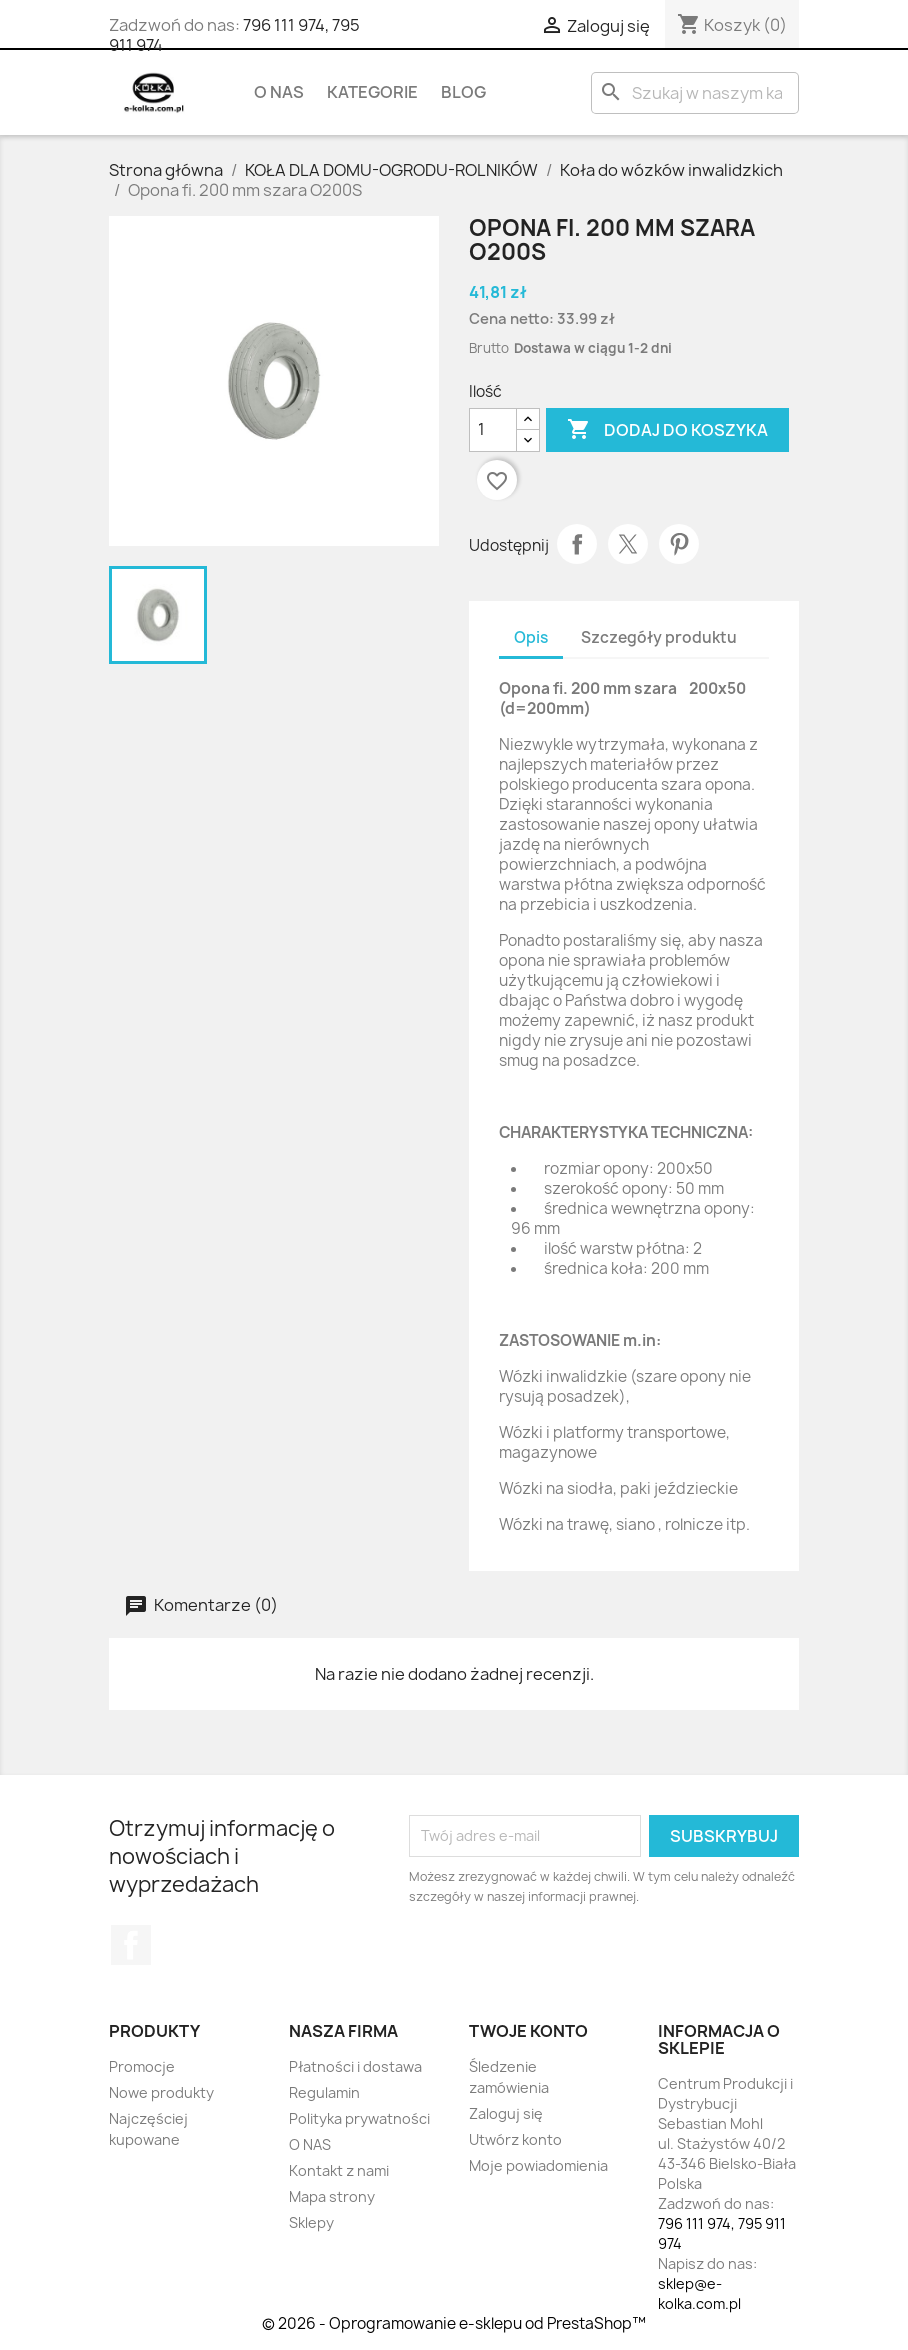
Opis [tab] (531, 637)
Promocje (142, 2066)
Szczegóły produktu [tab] (659, 637)
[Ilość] (493, 430)
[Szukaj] (695, 93)
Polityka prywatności (359, 2118)
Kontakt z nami (339, 2170)
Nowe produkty (161, 2092)
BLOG (463, 92)
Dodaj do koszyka (667, 430)
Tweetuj (628, 544)
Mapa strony (332, 2196)
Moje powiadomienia (538, 2165)
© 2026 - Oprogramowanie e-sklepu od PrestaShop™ (454, 2323)
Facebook (131, 1945)
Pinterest (679, 544)
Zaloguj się (506, 2113)
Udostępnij (577, 544)
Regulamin (324, 2092)
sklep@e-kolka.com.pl (699, 2293)
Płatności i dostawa (355, 2066)
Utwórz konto (515, 2139)
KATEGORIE (372, 92)
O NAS (279, 92)
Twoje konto (528, 2031)
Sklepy (311, 2222)
